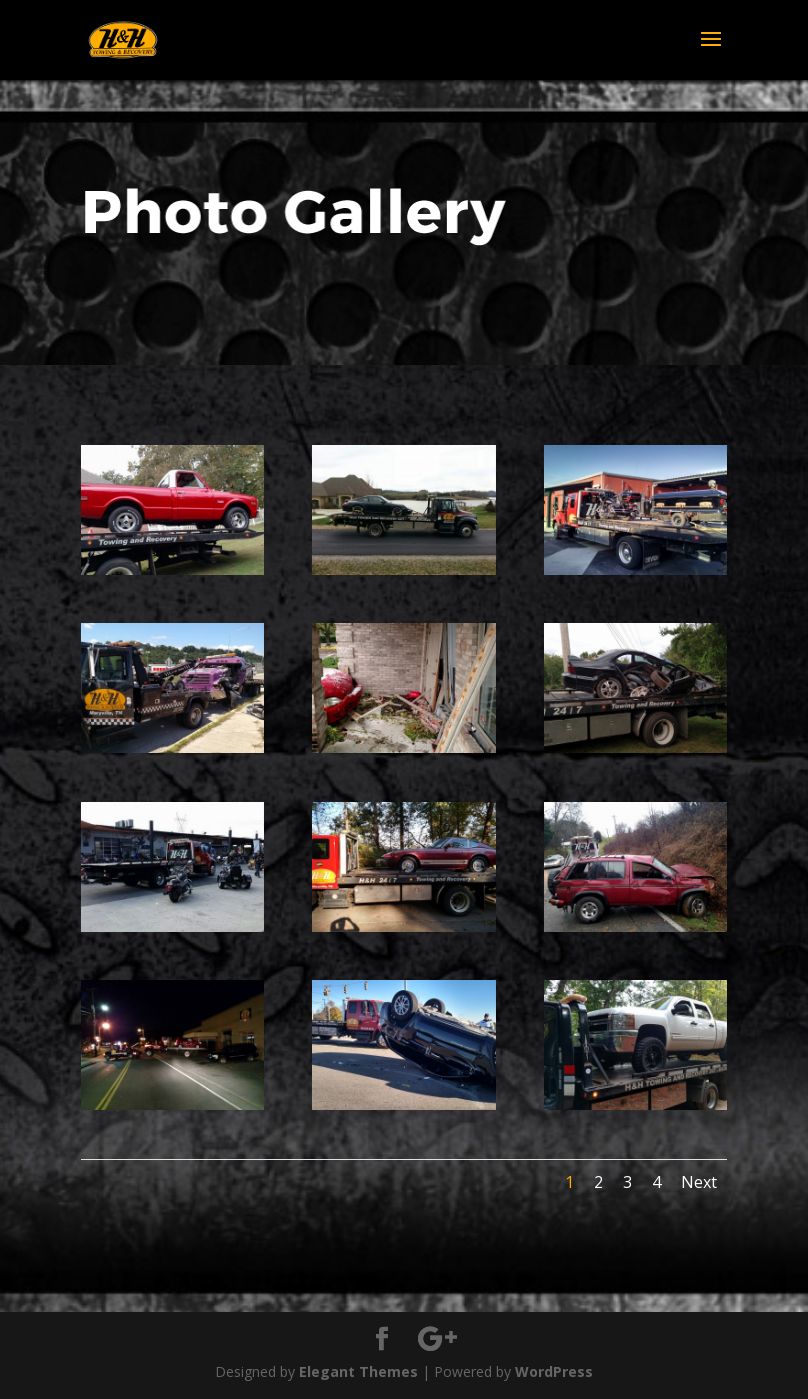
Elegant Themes (358, 1371)
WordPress (554, 1371)
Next (699, 1182)
